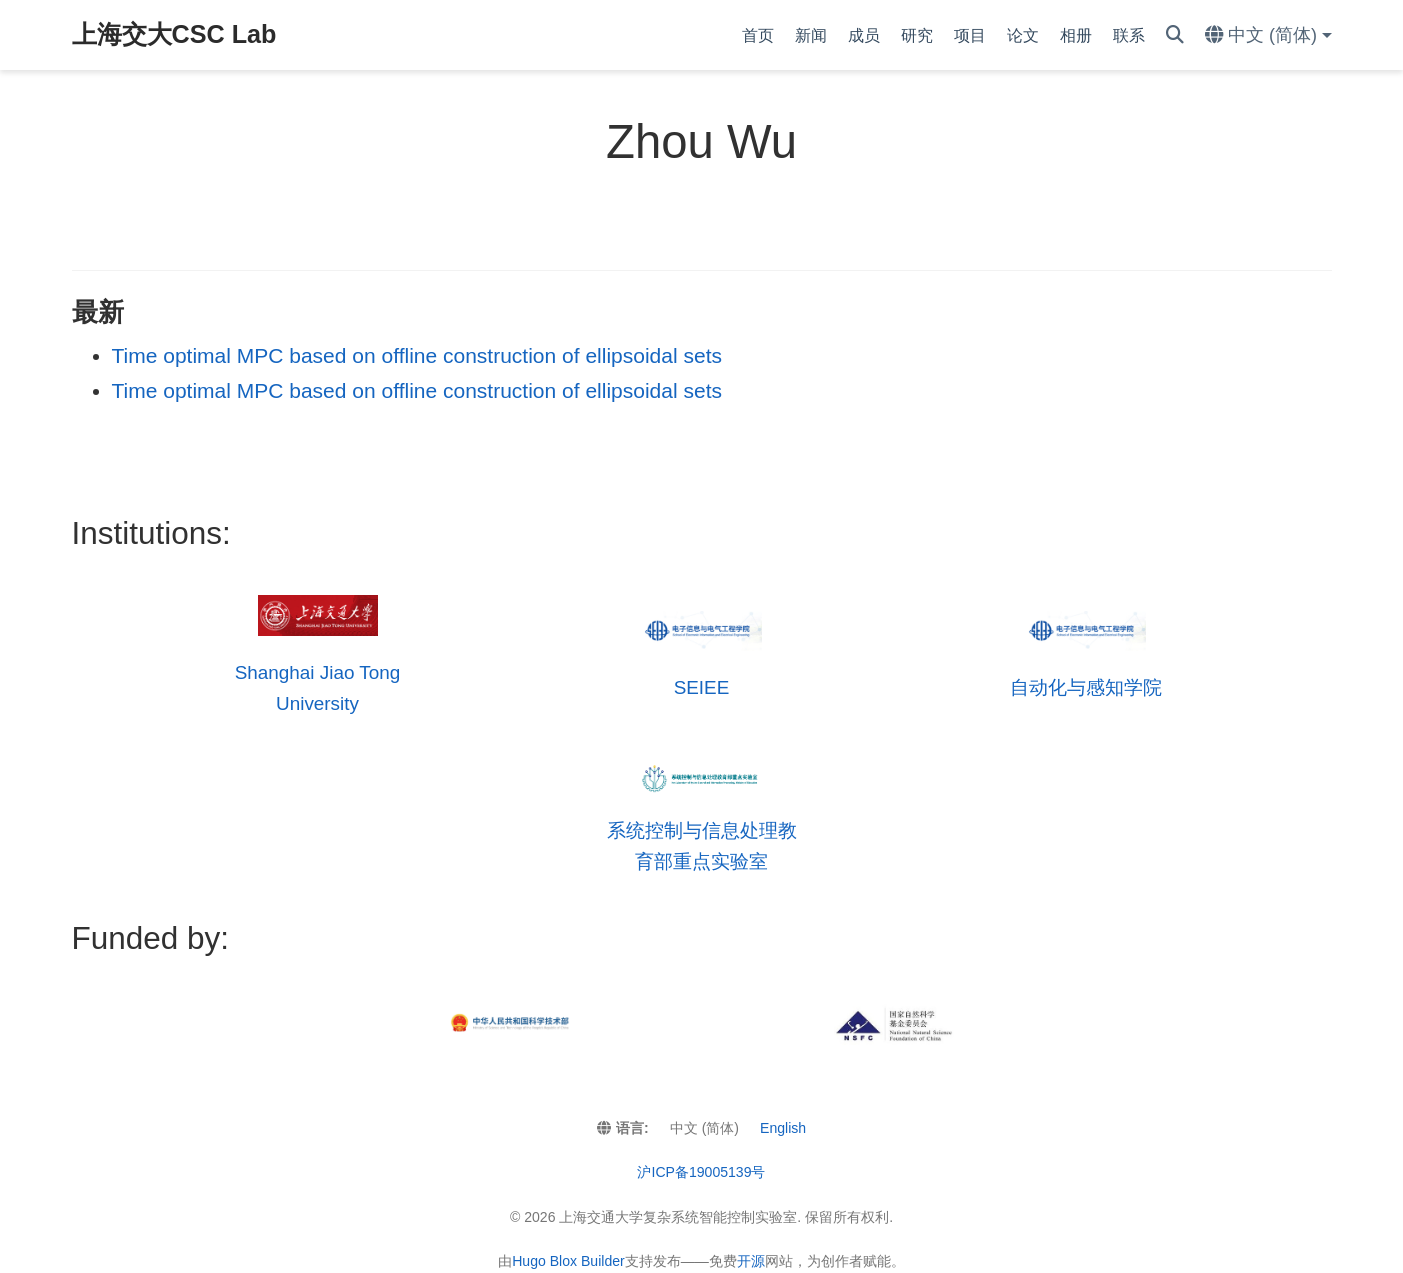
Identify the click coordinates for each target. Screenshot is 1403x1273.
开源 (751, 1261)
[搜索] (1175, 35)
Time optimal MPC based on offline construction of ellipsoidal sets (417, 355)
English (783, 1128)
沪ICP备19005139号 (701, 1172)
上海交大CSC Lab (174, 34)
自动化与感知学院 (1086, 687)
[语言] (1268, 35)
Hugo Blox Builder (568, 1261)
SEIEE (702, 687)
